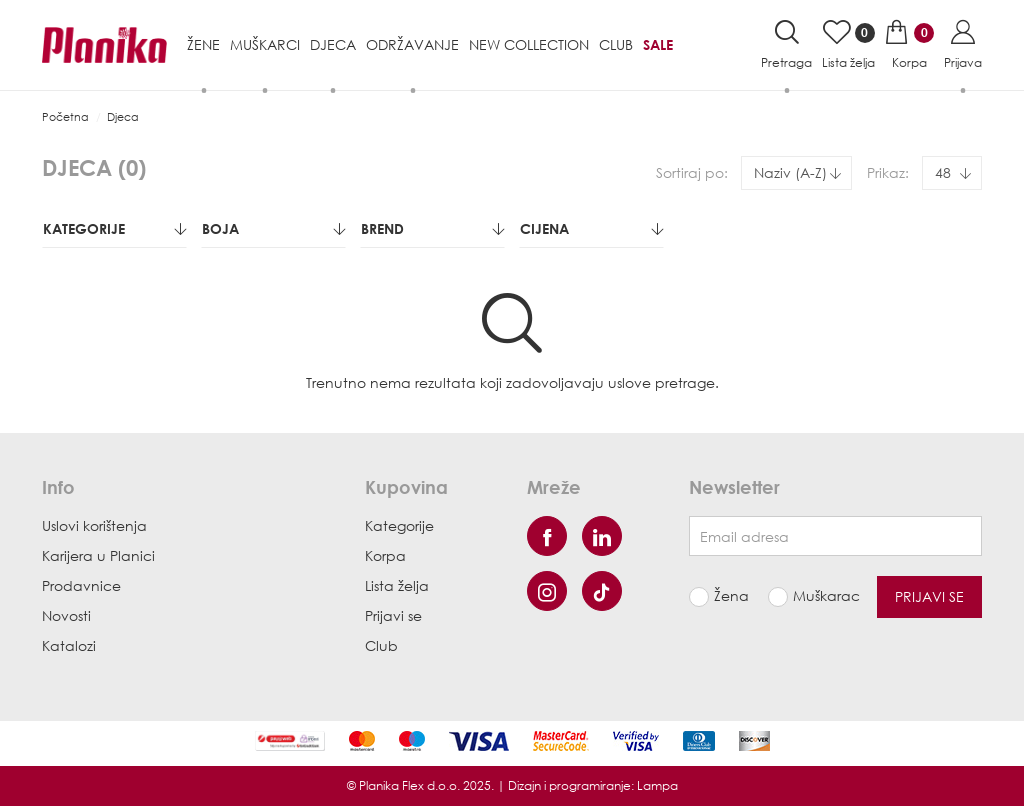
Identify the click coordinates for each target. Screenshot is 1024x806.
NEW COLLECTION (529, 44)
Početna (65, 116)
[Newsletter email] (835, 536)
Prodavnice (81, 585)
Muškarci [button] (265, 44)
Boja (273, 228)
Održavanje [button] (412, 44)
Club (616, 44)
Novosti (66, 615)
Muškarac (820, 595)
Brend (432, 228)
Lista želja (397, 585)
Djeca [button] (333, 44)
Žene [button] (203, 44)
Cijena (591, 228)
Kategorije (114, 228)
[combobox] (796, 173)
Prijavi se (393, 615)
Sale (658, 44)
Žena (731, 595)
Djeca (123, 116)
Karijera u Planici (98, 555)
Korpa (385, 555)
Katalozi (69, 645)
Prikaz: (888, 172)
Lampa (657, 785)
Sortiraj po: (692, 172)
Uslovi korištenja (94, 525)
